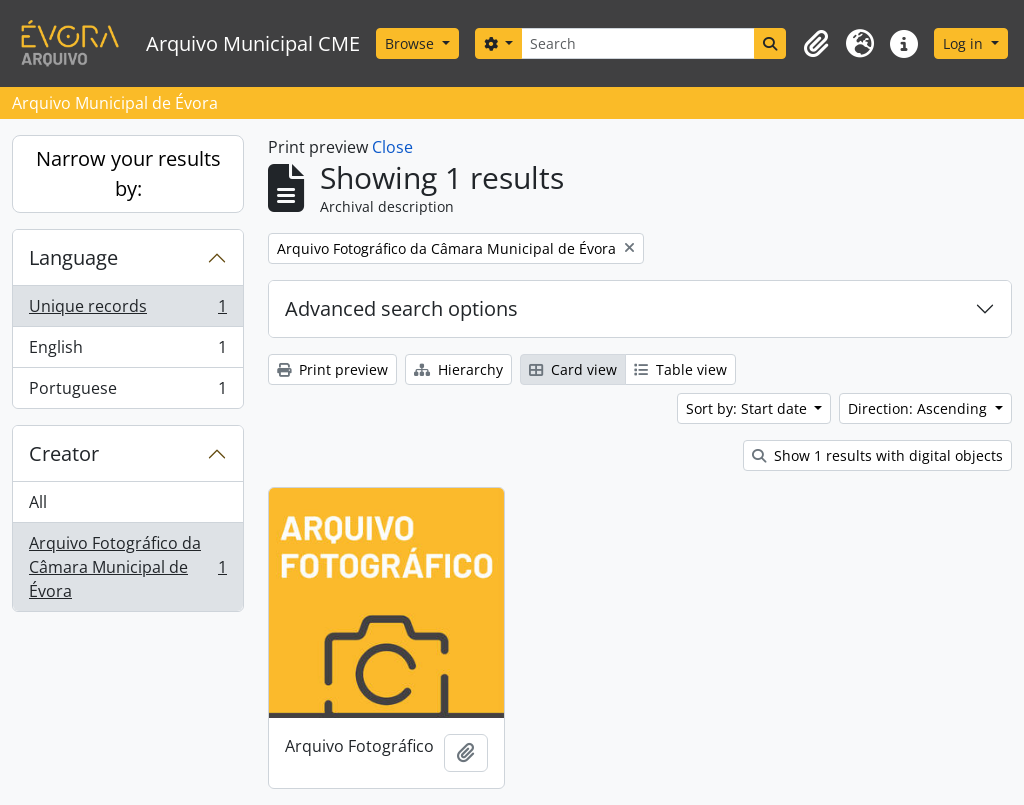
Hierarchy (458, 369)
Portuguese (127, 392)
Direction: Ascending (919, 408)
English (127, 351)
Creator (64, 453)
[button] (816, 44)
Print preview (332, 369)
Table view (680, 369)
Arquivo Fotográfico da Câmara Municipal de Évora (127, 567)
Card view (573, 369)
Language (73, 257)
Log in (965, 43)
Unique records (127, 310)
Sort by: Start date (748, 408)
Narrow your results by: (128, 173)
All (38, 502)
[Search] (638, 43)
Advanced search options (401, 308)
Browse (411, 43)
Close (392, 147)
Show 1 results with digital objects (877, 455)
